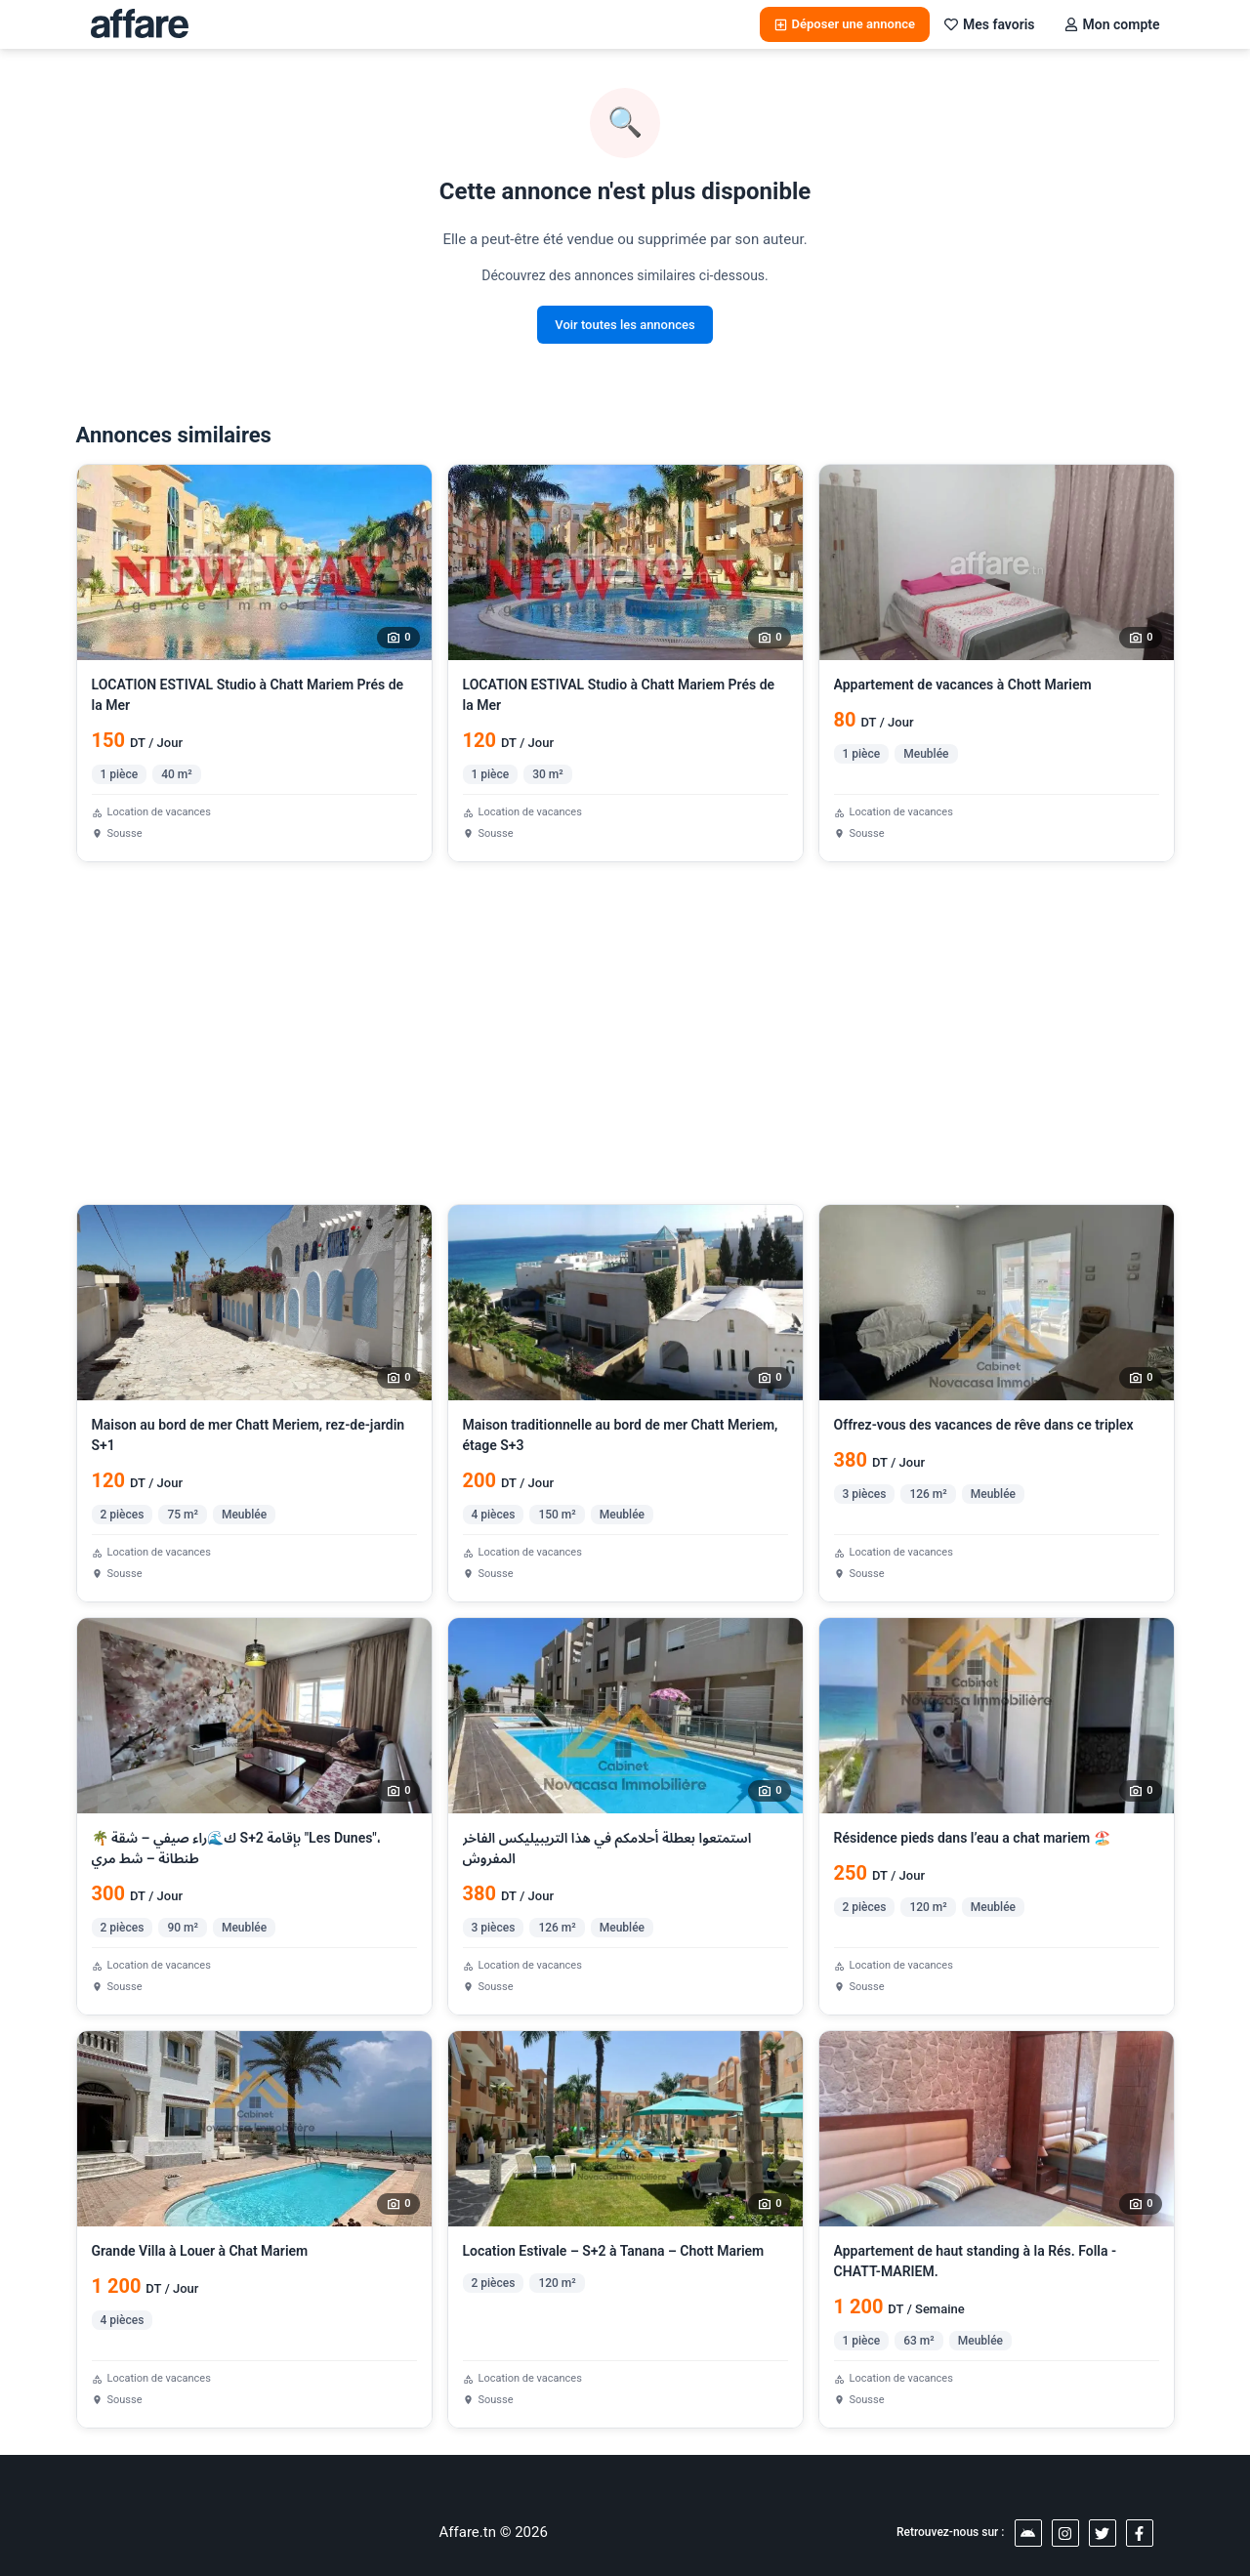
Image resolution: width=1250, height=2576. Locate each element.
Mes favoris (989, 24)
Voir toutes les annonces (624, 324)
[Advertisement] (625, 1033)
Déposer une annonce (844, 24)
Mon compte (1112, 24)
